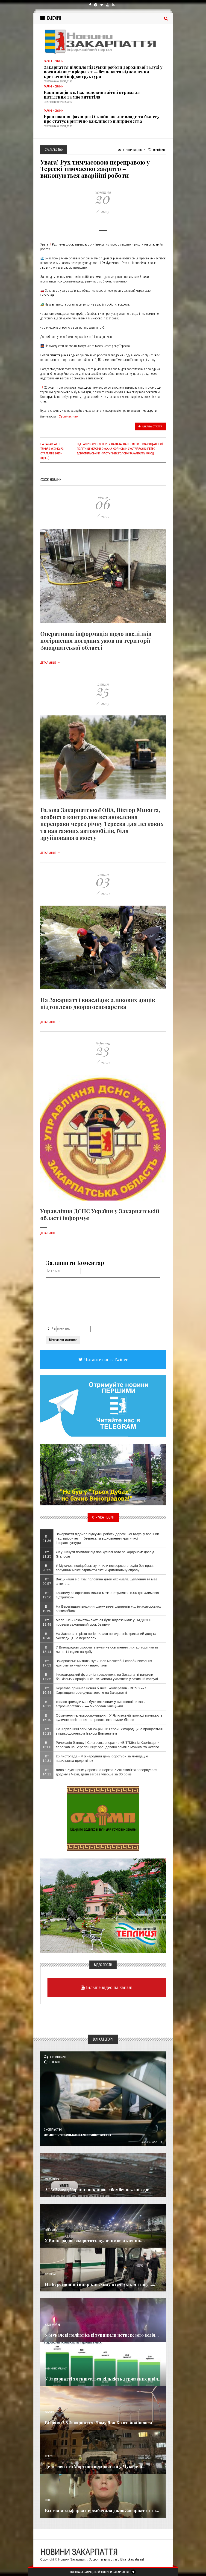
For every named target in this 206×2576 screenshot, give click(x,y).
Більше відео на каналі (108, 1987)
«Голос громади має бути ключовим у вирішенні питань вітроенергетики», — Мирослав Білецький (100, 1704)
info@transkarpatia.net (129, 2559)
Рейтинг (157, 150)
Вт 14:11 (47, 1772)
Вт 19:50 (47, 1608)
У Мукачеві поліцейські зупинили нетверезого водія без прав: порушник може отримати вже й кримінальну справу (105, 1568)
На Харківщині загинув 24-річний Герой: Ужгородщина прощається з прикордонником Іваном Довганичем (109, 1731)
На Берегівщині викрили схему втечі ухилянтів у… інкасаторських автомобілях (108, 1608)
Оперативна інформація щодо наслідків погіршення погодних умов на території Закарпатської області (95, 640)
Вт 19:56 (47, 1595)
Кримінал (50, 2274)
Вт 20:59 (47, 1568)
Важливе (49, 2412)
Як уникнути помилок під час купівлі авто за (77, 2135)
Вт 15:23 (47, 1731)
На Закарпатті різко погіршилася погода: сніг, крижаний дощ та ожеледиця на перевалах (106, 1636)
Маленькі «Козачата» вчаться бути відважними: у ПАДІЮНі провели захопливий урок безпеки (103, 1622)
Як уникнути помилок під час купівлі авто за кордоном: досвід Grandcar (105, 1554)
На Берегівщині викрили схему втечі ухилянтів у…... (100, 2284)
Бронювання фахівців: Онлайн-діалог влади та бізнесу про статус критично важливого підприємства (101, 119)
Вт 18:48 (47, 1622)
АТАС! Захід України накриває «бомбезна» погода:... (99, 2189)
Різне (48, 2500)
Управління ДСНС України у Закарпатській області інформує (99, 1214)
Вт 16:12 (47, 1704)
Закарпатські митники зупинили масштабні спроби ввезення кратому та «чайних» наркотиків (104, 1663)
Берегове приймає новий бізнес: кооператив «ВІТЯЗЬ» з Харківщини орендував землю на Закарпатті (101, 1690)
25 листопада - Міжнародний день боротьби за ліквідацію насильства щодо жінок (102, 1758)
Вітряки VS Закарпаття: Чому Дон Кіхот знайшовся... (100, 2423)
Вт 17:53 (47, 1663)
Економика (51, 2230)
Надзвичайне (52, 2325)
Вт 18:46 (47, 1636)
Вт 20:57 (47, 1581)
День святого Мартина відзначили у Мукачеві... (95, 2466)
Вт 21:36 (47, 1538)
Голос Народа (52, 2179)
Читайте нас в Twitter (105, 1359)
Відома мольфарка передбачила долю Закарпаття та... (102, 2510)
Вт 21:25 (47, 1554)
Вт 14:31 (47, 1758)
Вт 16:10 (47, 1717)
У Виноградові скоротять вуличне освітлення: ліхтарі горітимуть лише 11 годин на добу (107, 1649)
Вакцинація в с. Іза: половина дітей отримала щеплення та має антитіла (92, 95)
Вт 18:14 (47, 1649)
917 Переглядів (130, 150)
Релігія (49, 2456)
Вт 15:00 (47, 1745)
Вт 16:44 (47, 1690)
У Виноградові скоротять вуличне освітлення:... (95, 2240)
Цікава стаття (150, 426)
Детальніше (50, 662)
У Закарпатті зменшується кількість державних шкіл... (103, 2379)
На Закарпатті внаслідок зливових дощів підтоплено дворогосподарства (97, 1003)
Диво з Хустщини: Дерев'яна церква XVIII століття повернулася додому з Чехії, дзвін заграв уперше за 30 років (106, 1772)
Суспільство (68, 416)
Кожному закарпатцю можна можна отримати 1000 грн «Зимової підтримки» (107, 1595)
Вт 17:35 (47, 1676)
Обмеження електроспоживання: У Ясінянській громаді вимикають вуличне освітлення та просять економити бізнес (109, 1717)
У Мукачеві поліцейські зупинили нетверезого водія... (102, 2335)
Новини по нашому (55, 2368)
